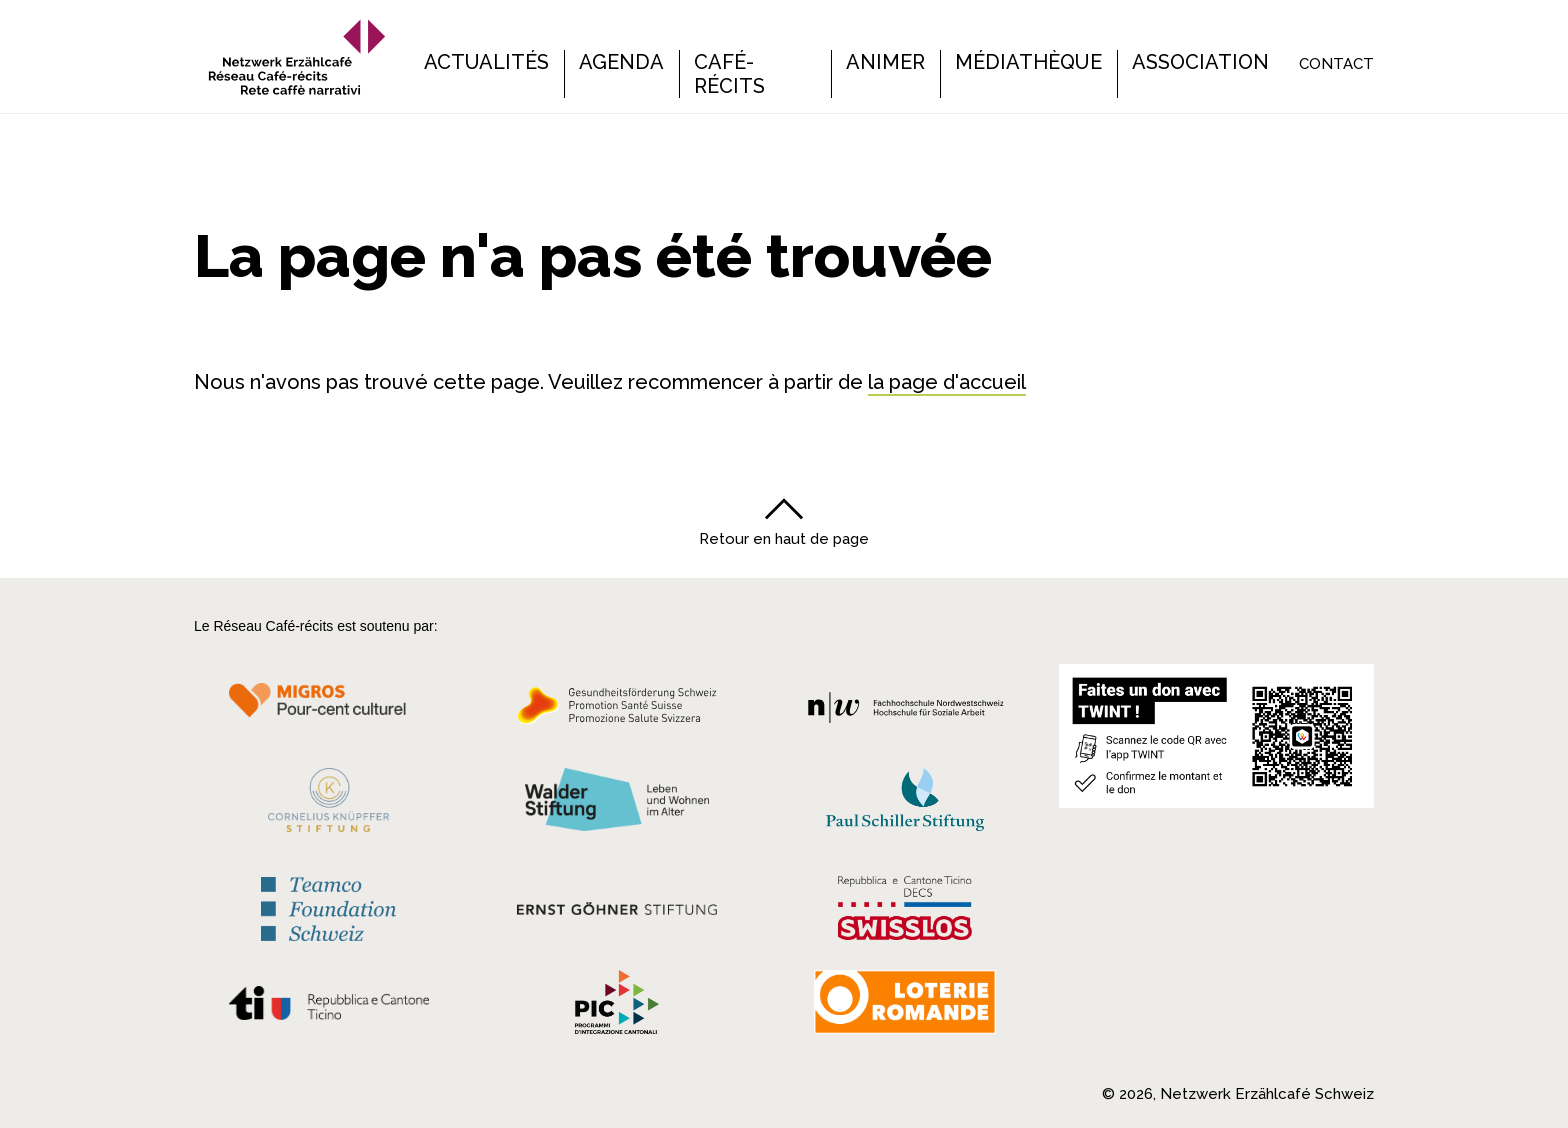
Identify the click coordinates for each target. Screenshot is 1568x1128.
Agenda (621, 62)
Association (1200, 62)
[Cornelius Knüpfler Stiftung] (328, 805)
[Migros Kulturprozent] (328, 711)
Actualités (486, 62)
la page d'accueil (947, 382)
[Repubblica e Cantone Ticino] (328, 1008)
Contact (1336, 64)
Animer (885, 62)
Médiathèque (1028, 62)
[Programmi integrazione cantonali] (617, 1007)
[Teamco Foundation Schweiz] (328, 906)
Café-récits (729, 74)
